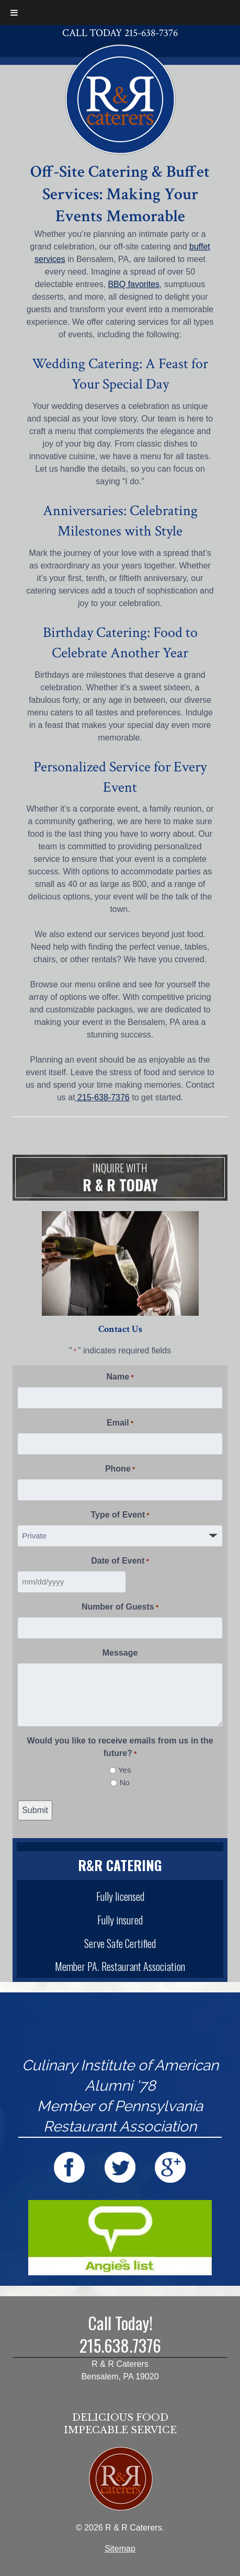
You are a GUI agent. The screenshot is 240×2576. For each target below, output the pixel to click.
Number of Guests (120, 1607)
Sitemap (120, 2548)
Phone (120, 1469)
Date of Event (120, 1561)
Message (120, 1652)
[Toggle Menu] (14, 12)
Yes (124, 1769)
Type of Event (119, 1515)
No (125, 1782)
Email (120, 1423)
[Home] (120, 98)
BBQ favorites (133, 284)
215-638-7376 (102, 1097)
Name (120, 1377)
